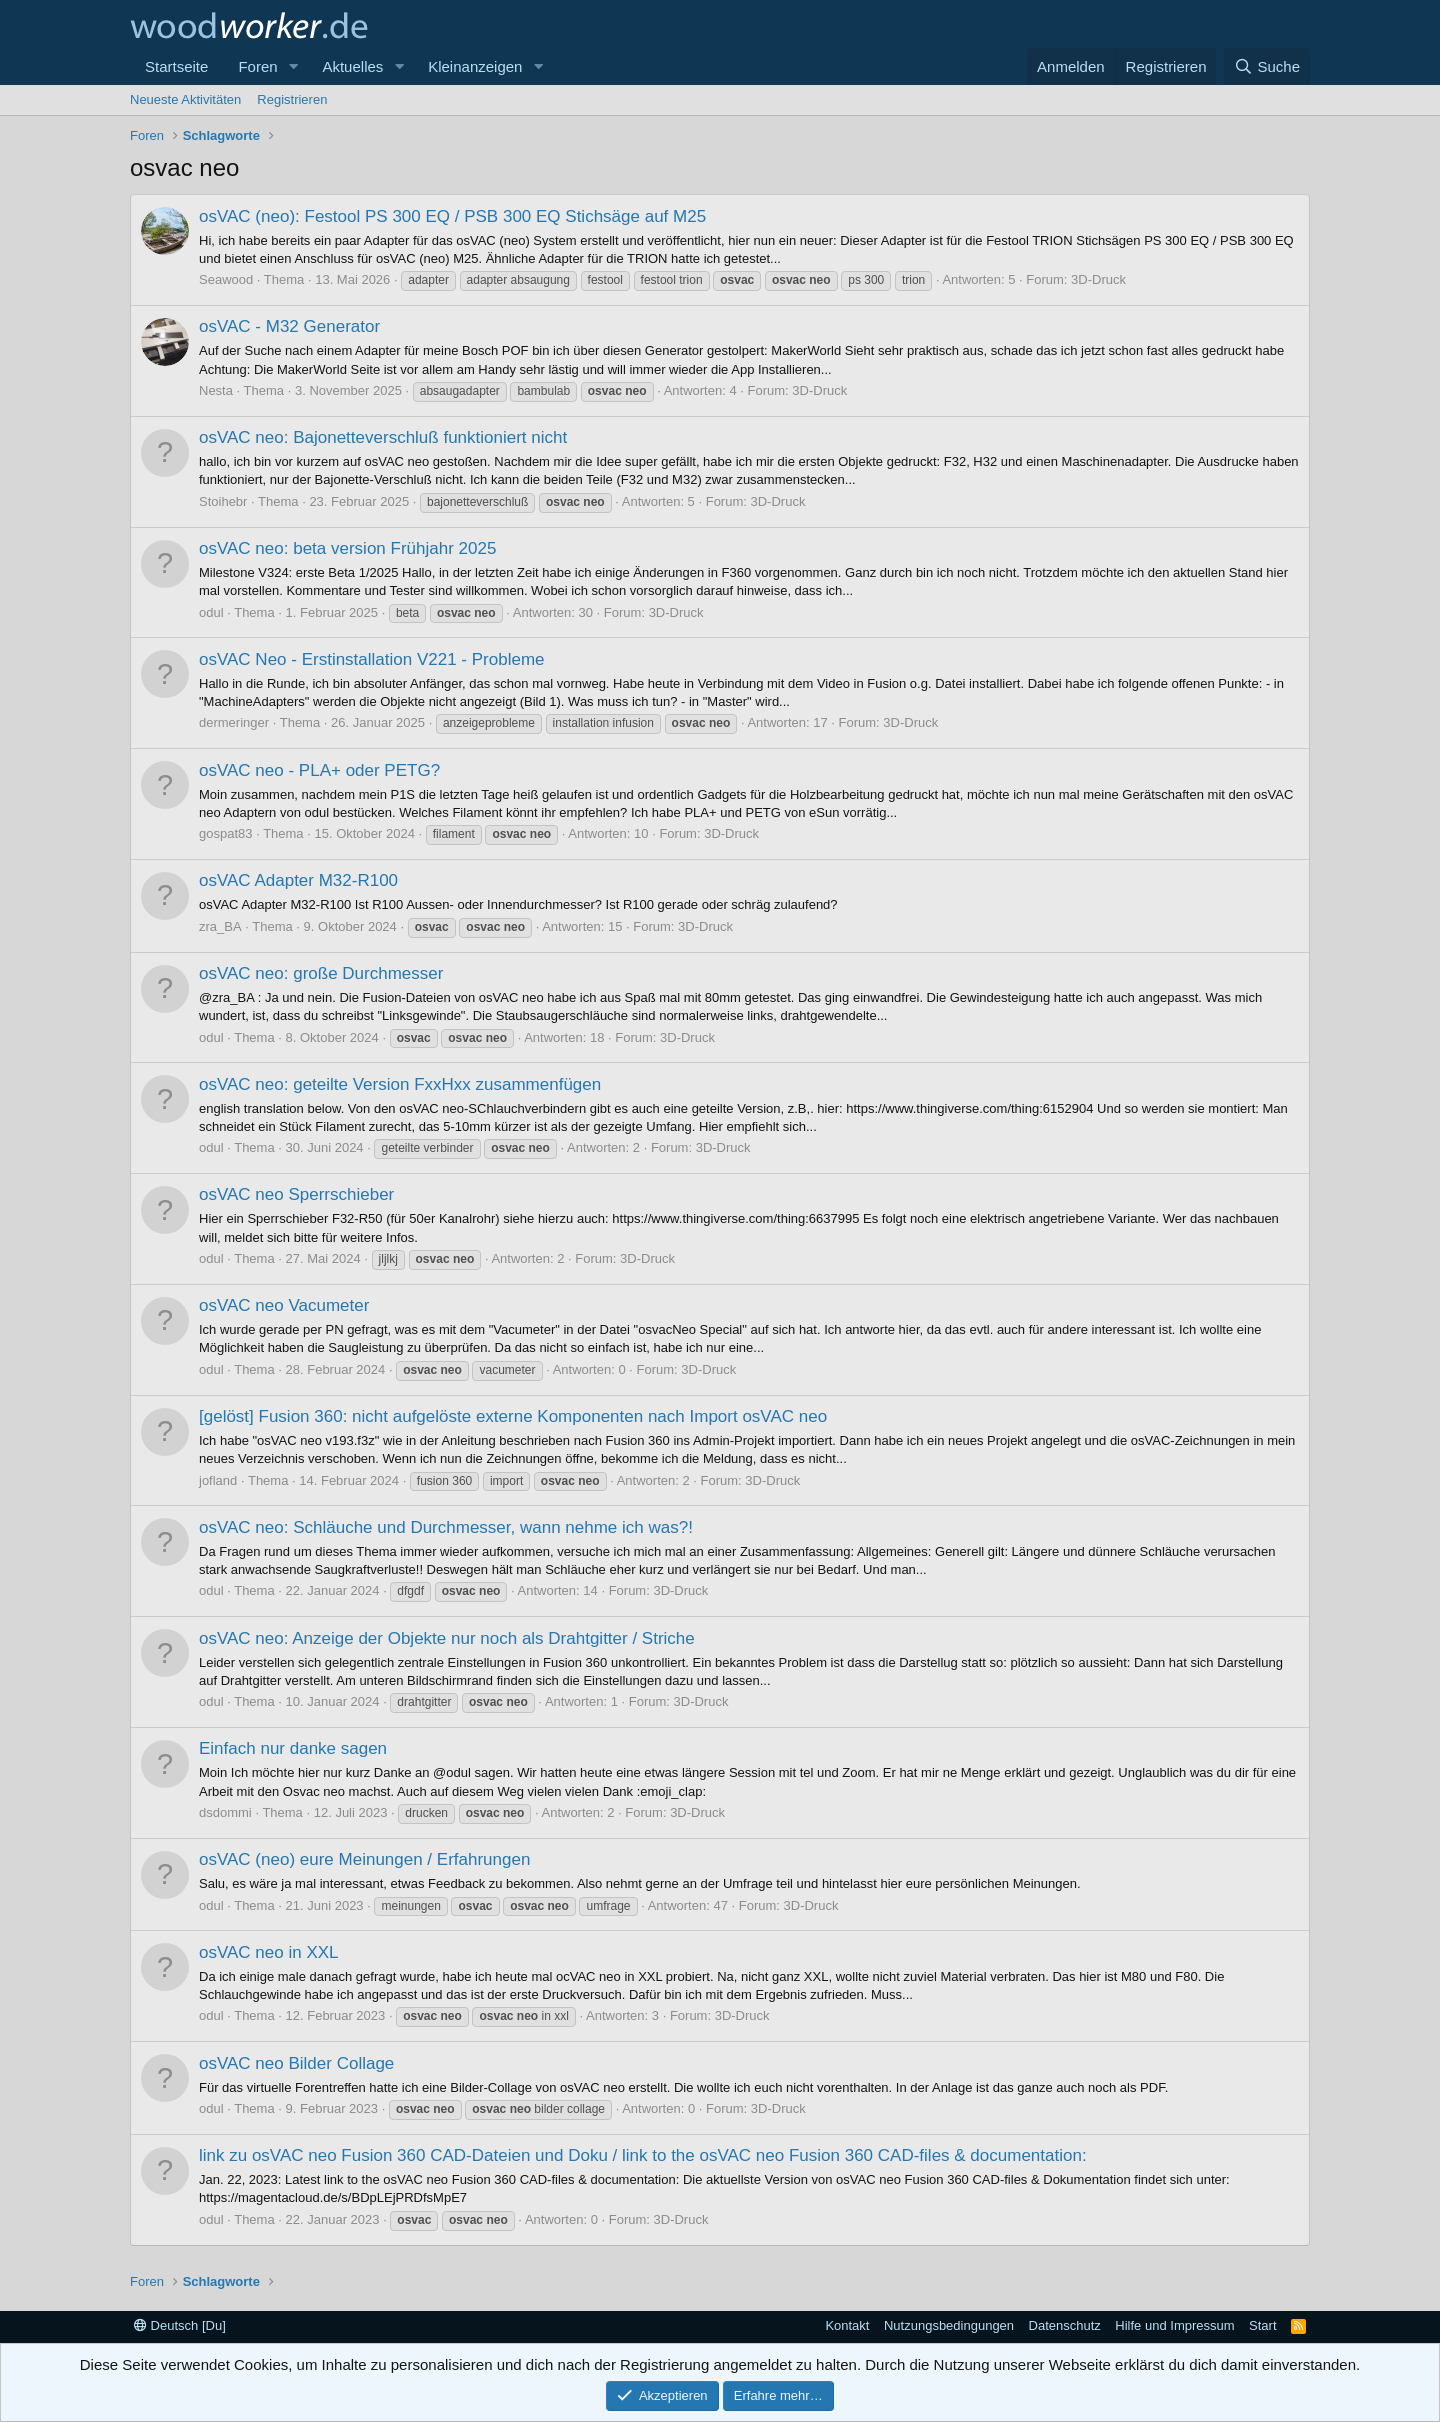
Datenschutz (1065, 2325)
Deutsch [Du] (180, 2325)
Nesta (216, 390)
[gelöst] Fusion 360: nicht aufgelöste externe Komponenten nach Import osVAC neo (513, 1416)
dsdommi (225, 1812)
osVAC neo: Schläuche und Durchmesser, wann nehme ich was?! (446, 1527)
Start (1262, 2325)
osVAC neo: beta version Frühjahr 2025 (347, 548)
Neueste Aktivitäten (185, 99)
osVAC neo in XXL (269, 1952)
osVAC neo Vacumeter (284, 1305)
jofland (218, 1480)
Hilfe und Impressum (1174, 2325)
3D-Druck (1098, 279)
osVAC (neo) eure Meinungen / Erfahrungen (364, 1859)
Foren (257, 66)
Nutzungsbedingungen (949, 2325)
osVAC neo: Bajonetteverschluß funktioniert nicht (383, 437)
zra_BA (220, 926)
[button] (293, 66)
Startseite (176, 66)
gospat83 (226, 833)
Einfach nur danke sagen (293, 1748)
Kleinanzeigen (475, 66)
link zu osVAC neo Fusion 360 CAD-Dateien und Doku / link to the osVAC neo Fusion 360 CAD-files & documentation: (643, 2155)
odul (211, 612)
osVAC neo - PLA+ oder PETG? (319, 770)
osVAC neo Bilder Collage (296, 2063)
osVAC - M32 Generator (289, 326)
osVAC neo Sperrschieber (296, 1194)
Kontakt (847, 2325)
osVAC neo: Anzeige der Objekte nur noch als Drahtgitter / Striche (447, 1638)
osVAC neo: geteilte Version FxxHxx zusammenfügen (400, 1084)
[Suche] (1267, 66)
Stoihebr (223, 501)
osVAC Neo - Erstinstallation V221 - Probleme (372, 659)
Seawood (226, 279)
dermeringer (234, 722)
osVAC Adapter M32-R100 (298, 880)
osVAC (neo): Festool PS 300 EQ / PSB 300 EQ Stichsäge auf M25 (452, 216)
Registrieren (292, 99)
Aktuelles (352, 66)
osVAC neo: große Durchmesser (321, 973)
